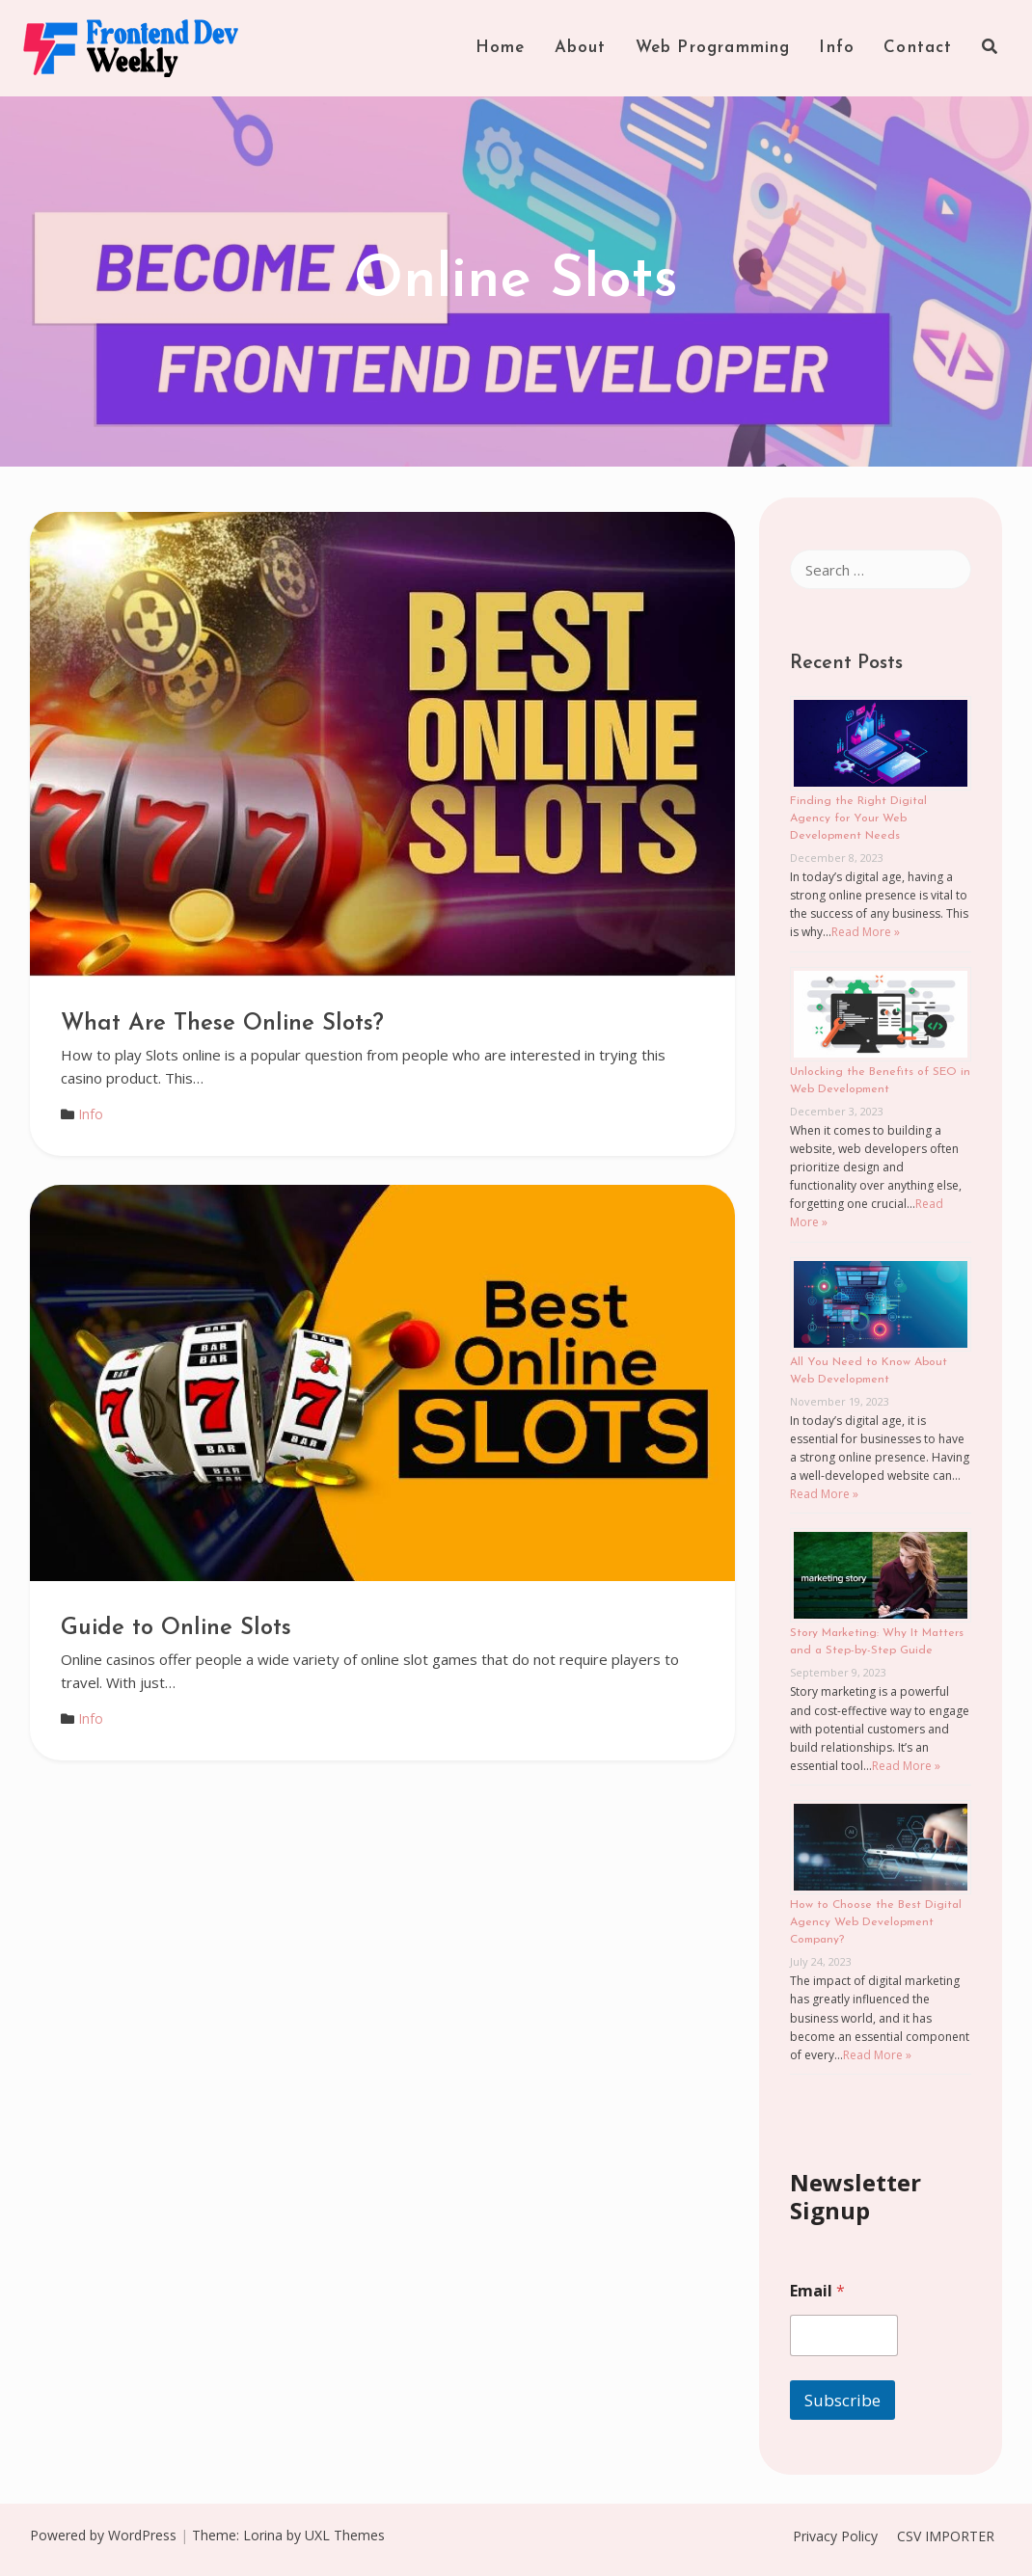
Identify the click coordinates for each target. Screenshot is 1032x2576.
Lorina (263, 2535)
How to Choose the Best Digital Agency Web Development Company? (876, 1922)
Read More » (865, 932)
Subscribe (842, 2400)
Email (817, 2291)
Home (500, 48)
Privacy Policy (835, 2536)
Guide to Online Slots (176, 1628)
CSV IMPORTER (945, 2536)
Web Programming (713, 48)
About (581, 48)
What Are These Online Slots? (222, 1023)
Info (837, 48)
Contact (917, 48)
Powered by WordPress (103, 2535)
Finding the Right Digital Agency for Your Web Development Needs (858, 818)
